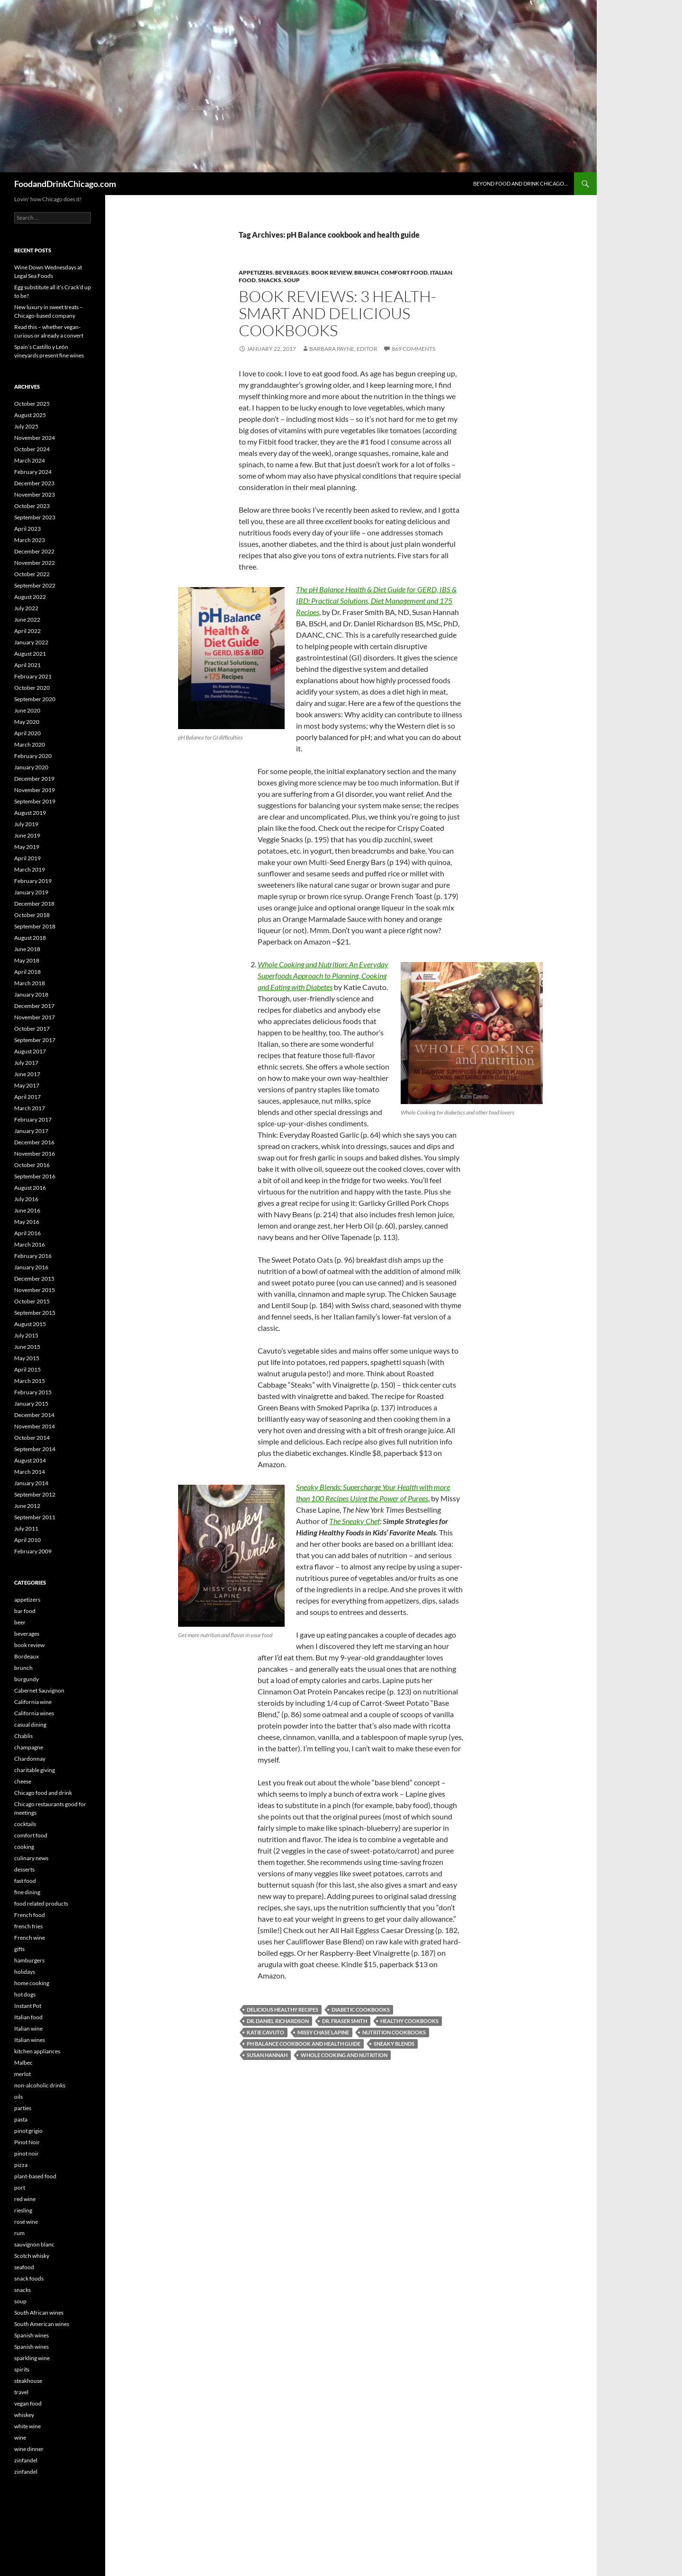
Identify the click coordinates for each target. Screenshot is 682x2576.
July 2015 (26, 1335)
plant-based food (35, 2176)
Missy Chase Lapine (323, 2032)
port (19, 2187)
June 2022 (27, 619)
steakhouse (28, 2380)
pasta (20, 2119)
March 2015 (29, 1380)
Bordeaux (26, 1656)
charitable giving (34, 1770)
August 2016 (30, 1187)
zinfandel (25, 2460)
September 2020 (34, 699)
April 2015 (27, 1369)
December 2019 (34, 778)
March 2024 (29, 460)
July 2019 (26, 824)
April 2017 (27, 1096)
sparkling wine (32, 2358)
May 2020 (26, 721)
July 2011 (26, 1528)
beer (20, 1622)
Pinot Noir (27, 2142)
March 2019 (29, 869)
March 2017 (29, 1108)
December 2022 (34, 551)
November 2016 (34, 1153)
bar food (25, 1610)
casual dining (30, 1724)
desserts (24, 1869)
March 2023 (29, 540)
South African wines (38, 2312)
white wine (27, 2426)
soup (292, 280)
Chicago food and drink (43, 1792)
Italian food (28, 2017)
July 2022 (26, 608)
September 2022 (34, 585)
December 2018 (34, 903)
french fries (28, 1926)
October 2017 (32, 1028)
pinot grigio (28, 2130)
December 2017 (34, 1005)
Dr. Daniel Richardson (278, 2021)
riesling (23, 2210)
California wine (33, 1701)
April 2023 (27, 528)
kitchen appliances (37, 2051)
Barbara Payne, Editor (343, 348)
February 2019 (33, 880)
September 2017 (34, 1039)
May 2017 (26, 1085)
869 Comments (413, 348)
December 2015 (34, 1278)
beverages (292, 272)
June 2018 (27, 949)
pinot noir (26, 2153)
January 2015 (31, 1403)
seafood (24, 2267)
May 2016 (26, 1221)
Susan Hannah (267, 2055)
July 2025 (26, 426)
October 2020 (32, 687)
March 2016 (29, 1244)
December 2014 (34, 1414)
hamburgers (29, 1960)
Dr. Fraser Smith (344, 2021)
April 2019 (27, 858)
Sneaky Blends (394, 2044)
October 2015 (32, 1301)
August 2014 (30, 1460)
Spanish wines (31, 2335)
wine (20, 2437)
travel (21, 2392)
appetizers (256, 272)
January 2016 (31, 1267)
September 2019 (34, 801)
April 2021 (27, 665)
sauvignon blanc (34, 2244)
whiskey (24, 2414)
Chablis (23, 1735)
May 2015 (26, 1358)
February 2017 (33, 1119)
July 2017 (26, 1062)
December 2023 (34, 483)
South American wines (41, 2323)
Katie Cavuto (265, 2032)
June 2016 (27, 1210)
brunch (366, 272)
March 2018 (29, 983)
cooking (24, 1846)
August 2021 (30, 653)
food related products (41, 1903)
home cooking (31, 1983)
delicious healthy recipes (282, 2009)
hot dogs (25, 1994)
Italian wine (28, 2028)
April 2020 (27, 733)
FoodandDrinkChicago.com (65, 183)
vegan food (28, 2403)
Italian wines (29, 2039)
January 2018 (31, 994)
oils (18, 2096)
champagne (28, 1747)
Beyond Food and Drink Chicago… (520, 183)
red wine (25, 2198)
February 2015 (33, 1392)
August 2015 (30, 1324)
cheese (22, 1781)
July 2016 (26, 1199)
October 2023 (32, 505)
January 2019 (31, 892)
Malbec (23, 2062)
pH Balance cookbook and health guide (303, 2044)
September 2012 (34, 1494)
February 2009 (33, 1551)
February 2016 (33, 1255)
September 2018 (34, 926)
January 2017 (31, 1130)
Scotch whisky (31, 2255)
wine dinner (29, 2448)
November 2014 (34, 1426)
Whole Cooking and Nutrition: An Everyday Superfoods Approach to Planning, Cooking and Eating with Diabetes (323, 975)
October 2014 (32, 1437)
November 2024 (34, 437)
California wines (34, 1713)
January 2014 (31, 1483)
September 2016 (34, 1176)
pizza (20, 2164)
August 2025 (30, 415)
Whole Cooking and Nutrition (344, 2055)
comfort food (404, 272)
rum (19, 2233)
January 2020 (31, 767)
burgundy (26, 1679)
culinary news (31, 1858)
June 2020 (27, 710)
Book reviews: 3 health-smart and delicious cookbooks (337, 313)
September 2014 (34, 1449)
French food (29, 1914)
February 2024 (33, 471)
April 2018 (27, 971)
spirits (21, 2369)
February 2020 (33, 755)
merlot (22, 2073)
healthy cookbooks (409, 2021)
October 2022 (32, 574)
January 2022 (31, 642)
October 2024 (32, 449)
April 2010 (27, 1539)
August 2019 (30, 812)
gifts (19, 1948)
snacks (269, 280)
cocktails (25, 1823)
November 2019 (34, 789)
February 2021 (33, 676)
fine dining (27, 1892)
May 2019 (26, 846)
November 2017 (34, 1017)
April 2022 (27, 630)
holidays (24, 1971)
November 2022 (34, 562)
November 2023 (34, 494)
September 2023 (34, 517)
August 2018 (30, 937)
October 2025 (32, 403)
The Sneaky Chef (354, 1520)
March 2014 (29, 1471)
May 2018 (26, 960)
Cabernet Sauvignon (39, 1690)
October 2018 (32, 914)
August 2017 (30, 1051)
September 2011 (34, 1517)
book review (331, 272)
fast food (25, 1880)
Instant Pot (27, 2005)
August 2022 (30, 596)
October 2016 (32, 1164)
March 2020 (29, 744)
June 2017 (27, 1074)
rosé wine (26, 2221)
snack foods (29, 2278)
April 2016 (27, 1233)
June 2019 (27, 835)
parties (22, 2108)
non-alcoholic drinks (39, 2085)
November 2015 (34, 1289)
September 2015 (34, 1312)
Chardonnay (29, 1758)
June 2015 (27, 1346)
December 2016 (34, 1142)
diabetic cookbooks (361, 2009)
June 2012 (27, 1505)
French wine (29, 1937)
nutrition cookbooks (394, 2032)
